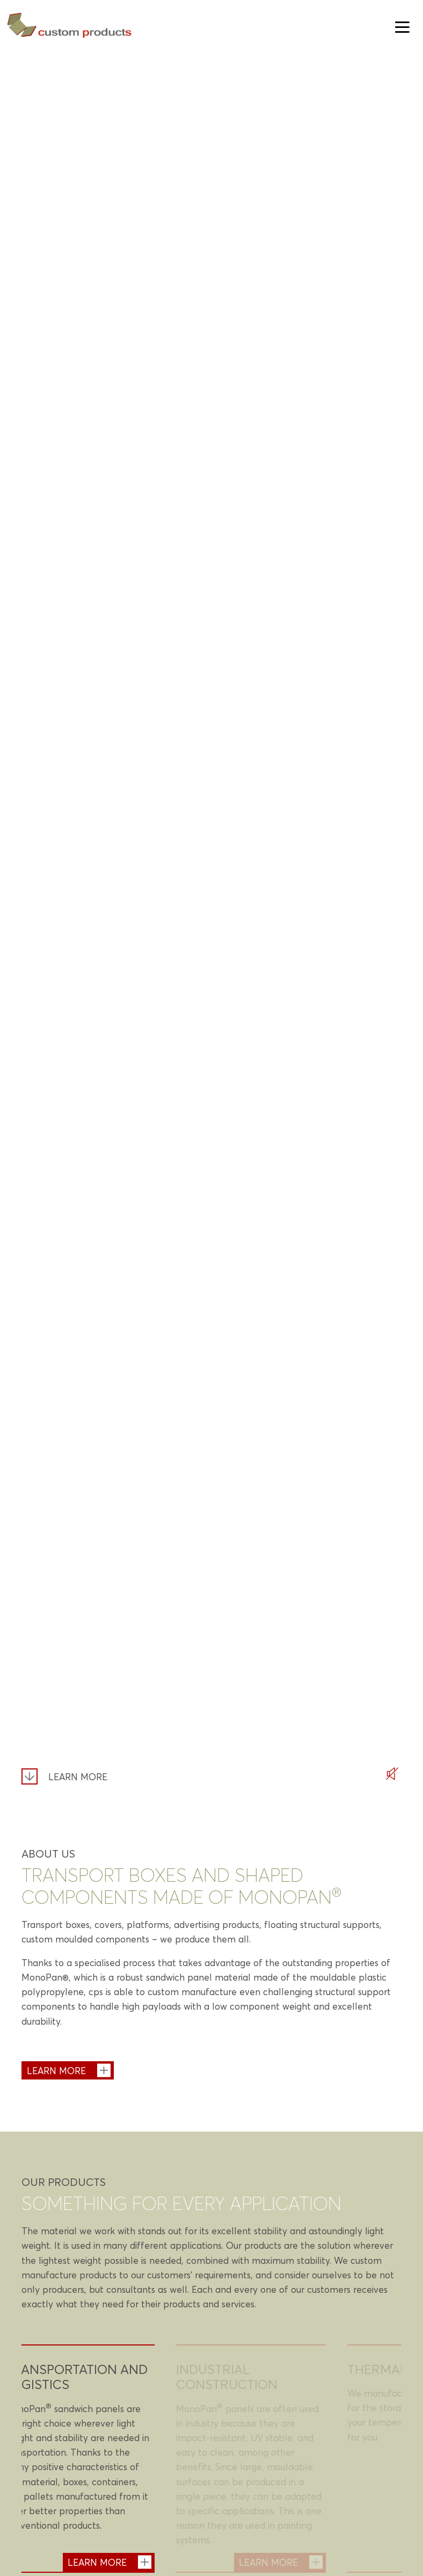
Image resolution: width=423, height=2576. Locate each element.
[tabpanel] (80, 2458)
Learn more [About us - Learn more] (56, 2070)
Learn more (77, 1777)
